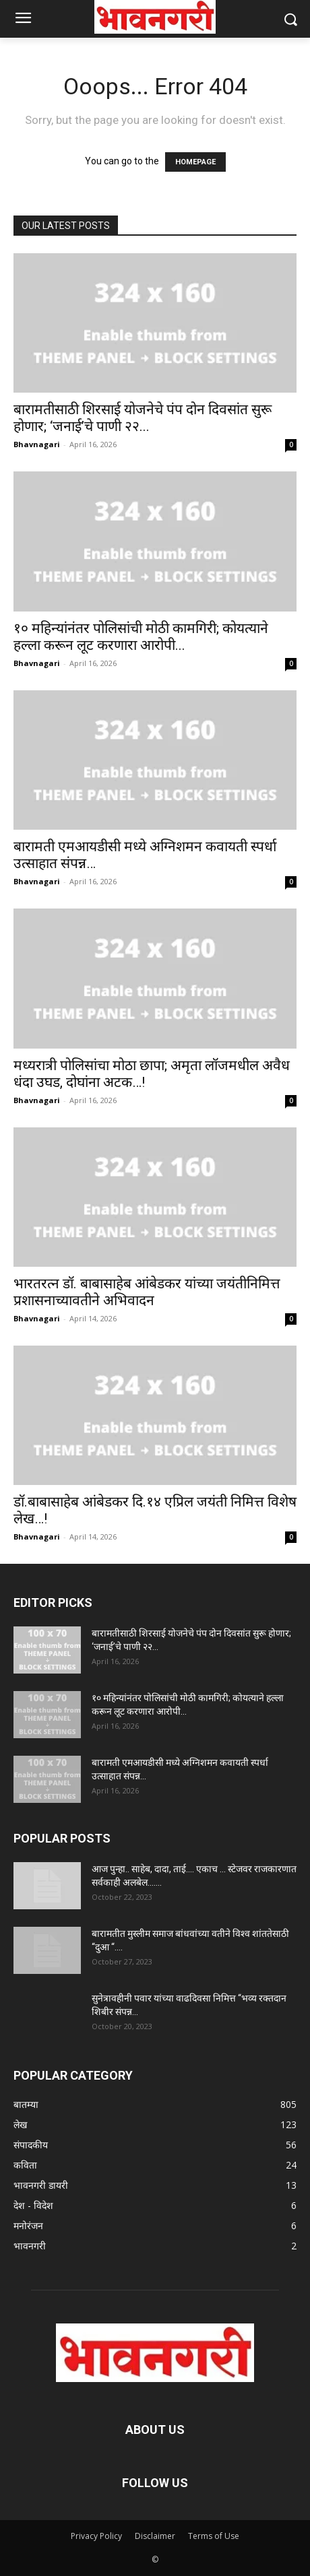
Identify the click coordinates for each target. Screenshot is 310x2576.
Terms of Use (213, 2536)
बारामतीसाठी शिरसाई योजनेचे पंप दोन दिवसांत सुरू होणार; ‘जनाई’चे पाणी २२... (142, 417)
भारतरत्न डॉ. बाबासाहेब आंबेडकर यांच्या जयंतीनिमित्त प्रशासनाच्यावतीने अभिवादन (146, 1292)
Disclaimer (155, 2536)
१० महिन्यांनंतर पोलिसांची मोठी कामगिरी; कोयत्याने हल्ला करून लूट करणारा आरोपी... (140, 636)
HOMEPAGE (195, 162)
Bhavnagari (36, 444)
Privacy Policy (96, 2536)
